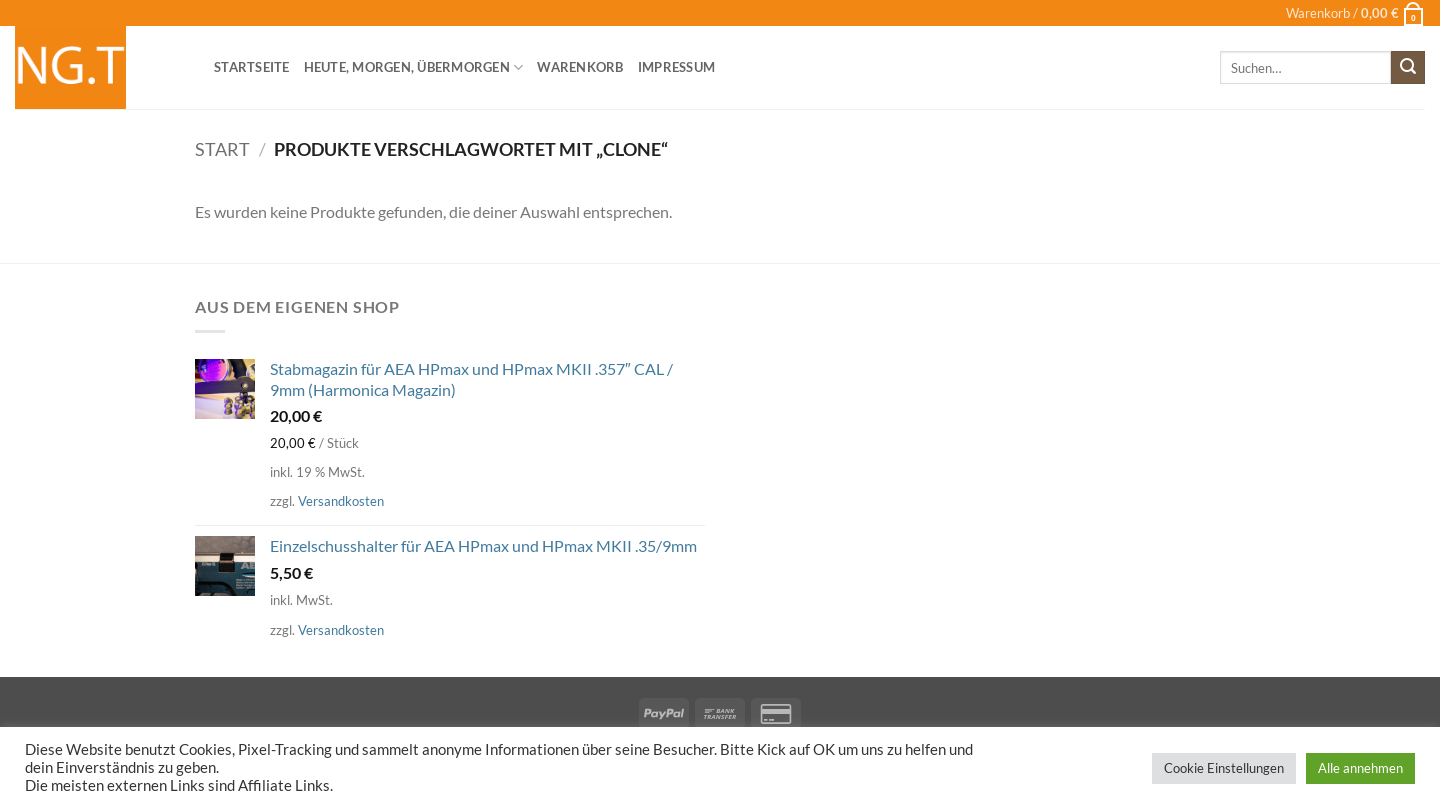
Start (222, 149)
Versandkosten (341, 501)
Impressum (676, 67)
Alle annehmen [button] (1360, 768)
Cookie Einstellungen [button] (1224, 768)
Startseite (252, 67)
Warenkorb (580, 67)
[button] (1355, 13)
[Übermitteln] (1408, 68)
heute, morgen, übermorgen (414, 67)
